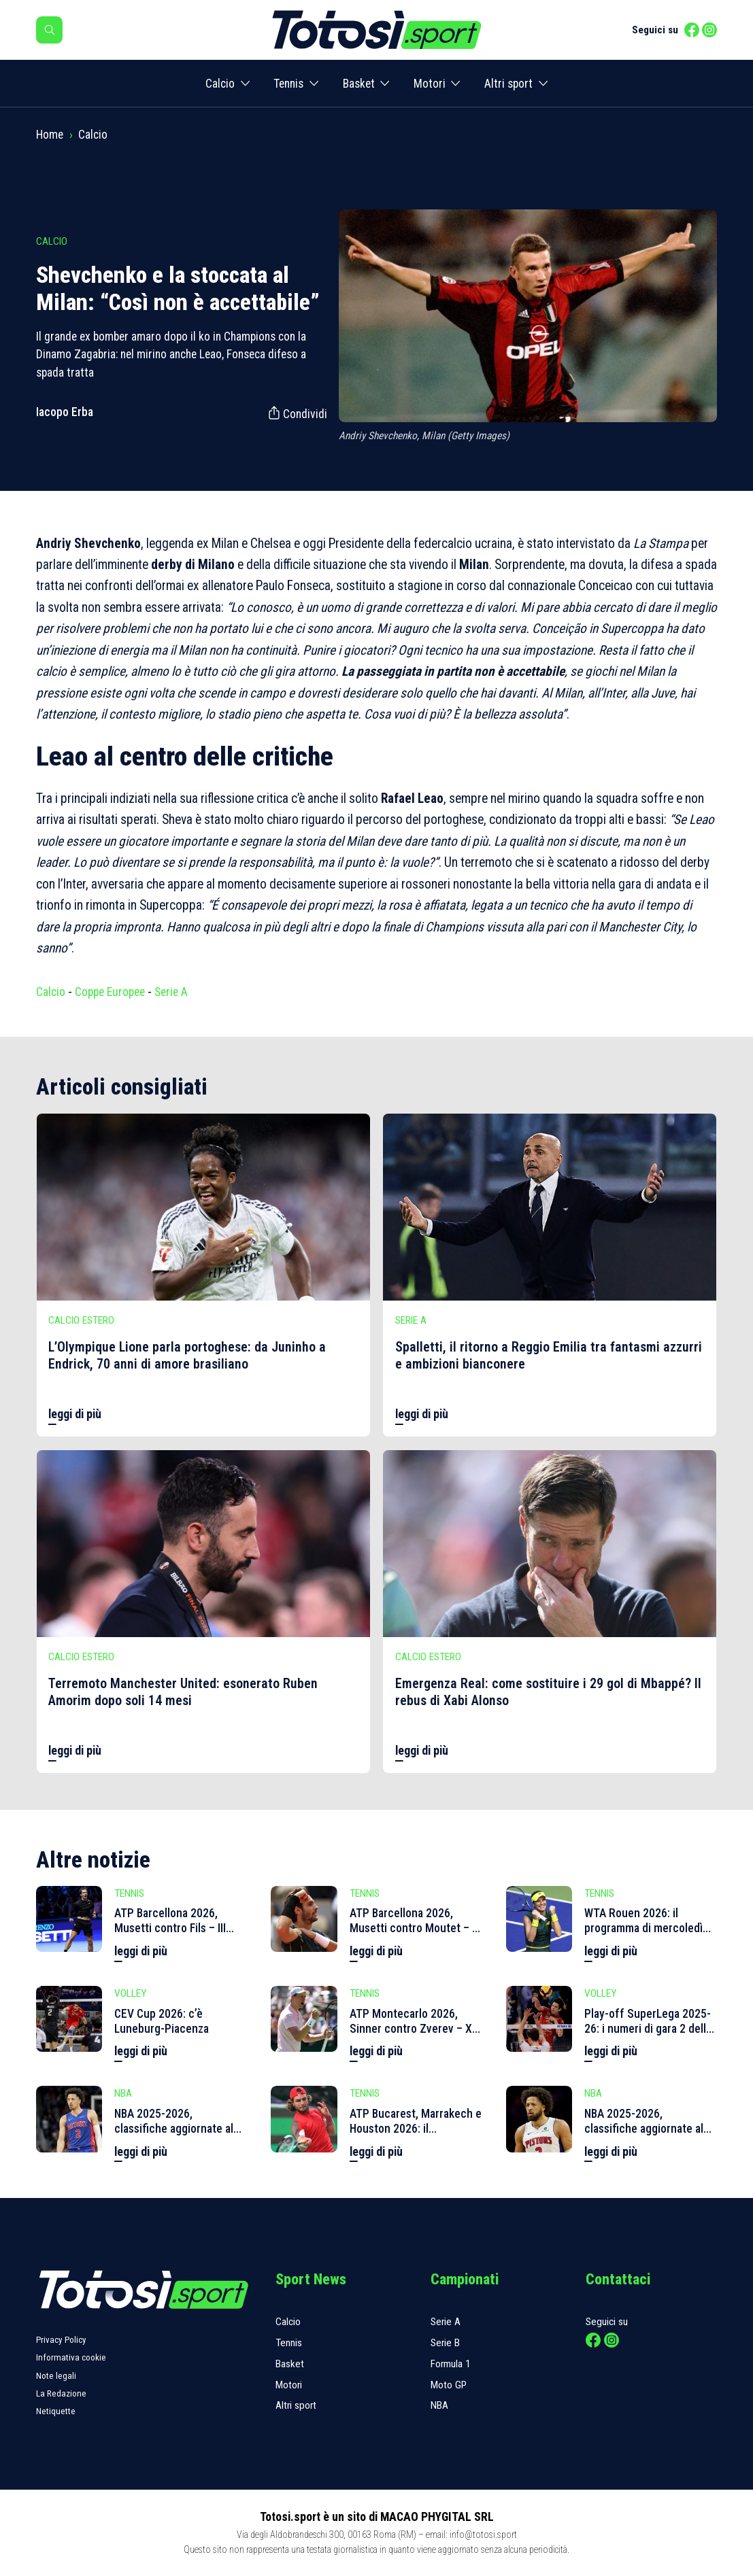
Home (49, 134)
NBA (439, 2405)
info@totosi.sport (483, 2534)
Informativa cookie (71, 2357)
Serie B (445, 2343)
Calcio (220, 83)
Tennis (288, 83)
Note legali (56, 2376)
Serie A (171, 992)
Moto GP (449, 2385)
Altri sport (508, 83)
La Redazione (61, 2393)
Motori (430, 83)
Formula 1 (451, 2364)
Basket (359, 83)
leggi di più (74, 1414)
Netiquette (56, 2411)
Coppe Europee (110, 992)
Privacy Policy (61, 2340)
